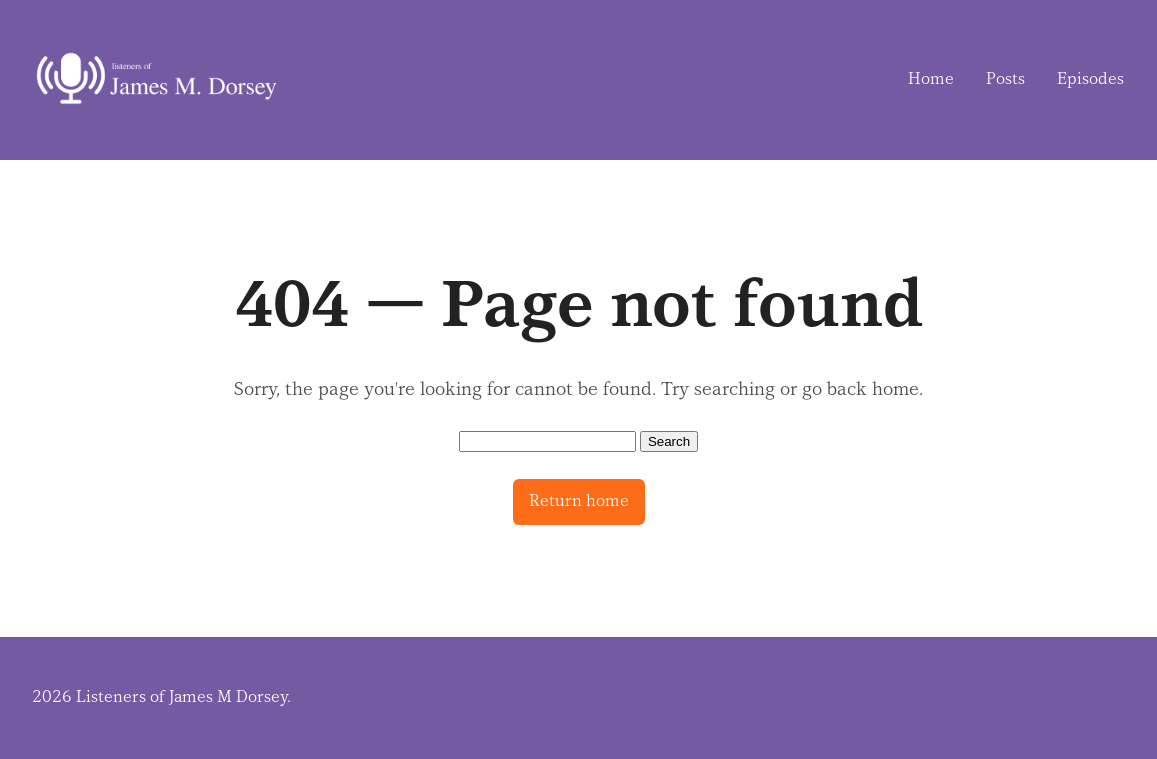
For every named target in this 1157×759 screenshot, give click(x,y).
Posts (1005, 79)
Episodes (1090, 79)
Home (931, 79)
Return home (579, 501)
